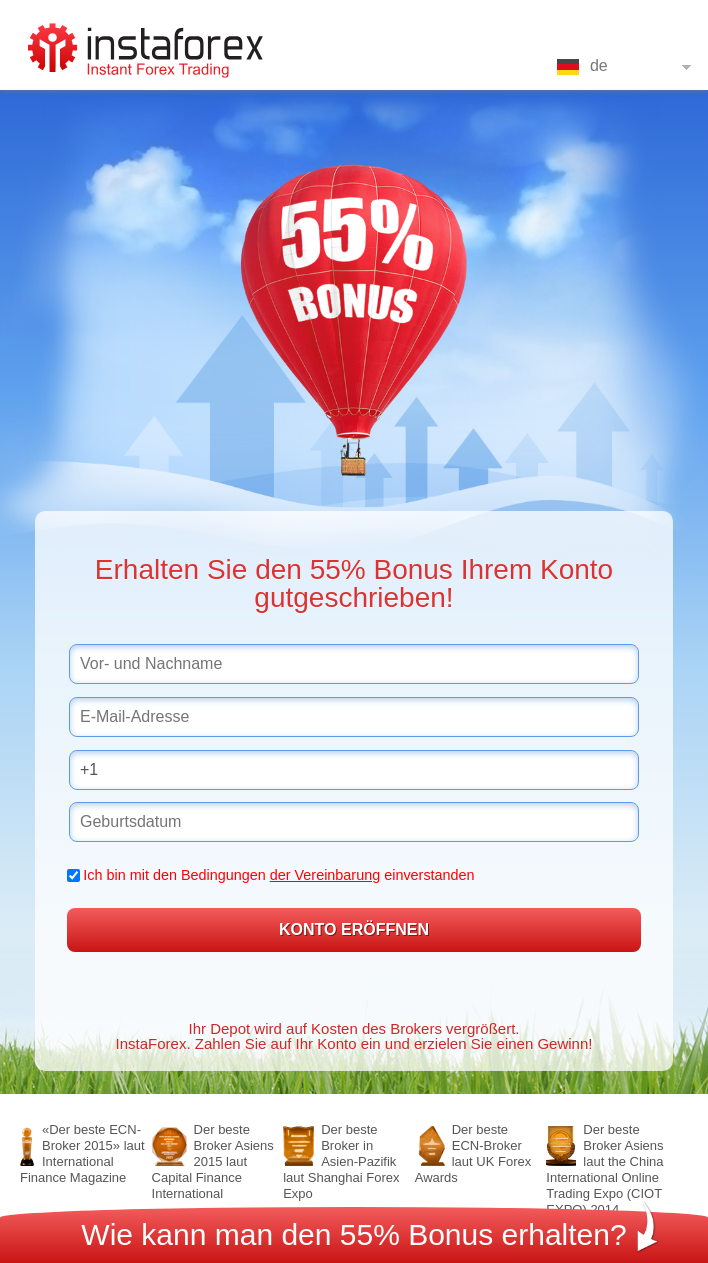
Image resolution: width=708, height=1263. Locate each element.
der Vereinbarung (325, 875)
